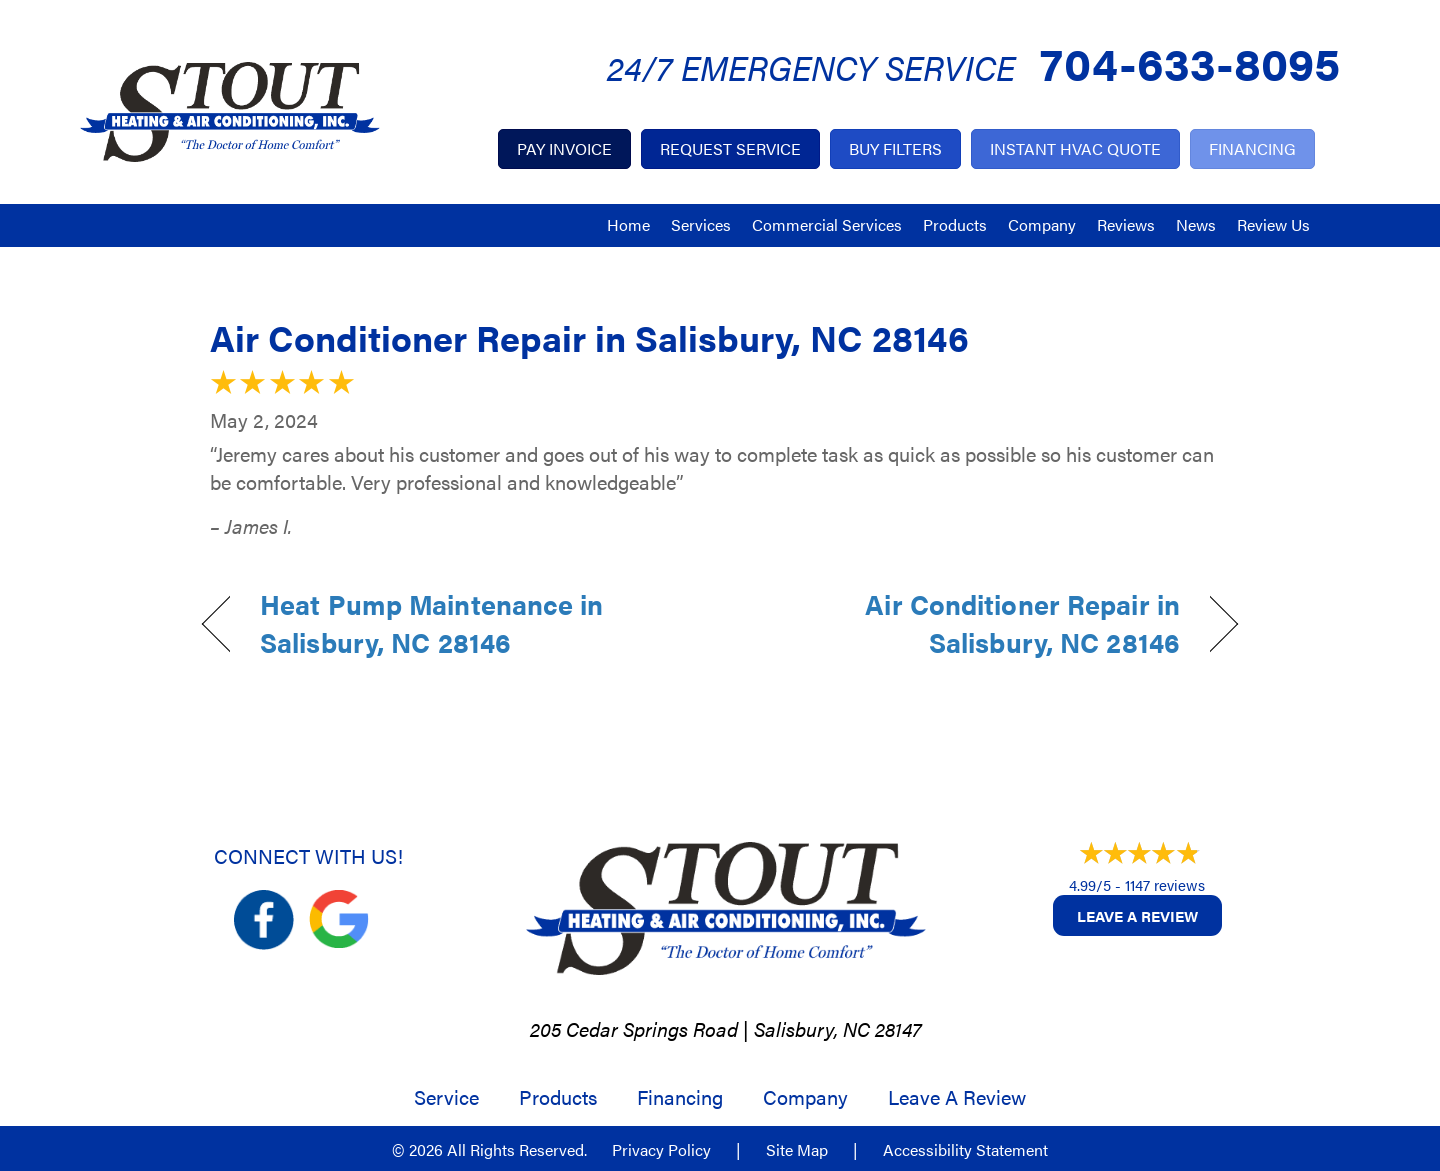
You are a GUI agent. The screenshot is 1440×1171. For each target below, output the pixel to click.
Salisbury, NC (812, 1028)
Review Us (1273, 224)
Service (446, 1097)
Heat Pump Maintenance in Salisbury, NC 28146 (432, 623)
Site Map (797, 1150)
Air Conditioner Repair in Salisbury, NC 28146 (589, 337)
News (1196, 224)
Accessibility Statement (965, 1150)
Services (701, 224)
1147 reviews (1165, 884)
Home (628, 224)
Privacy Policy (661, 1150)
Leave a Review (1137, 915)
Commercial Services (827, 224)
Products (955, 224)
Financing (680, 1097)
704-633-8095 (1190, 61)
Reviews (1126, 224)
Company (1042, 224)
